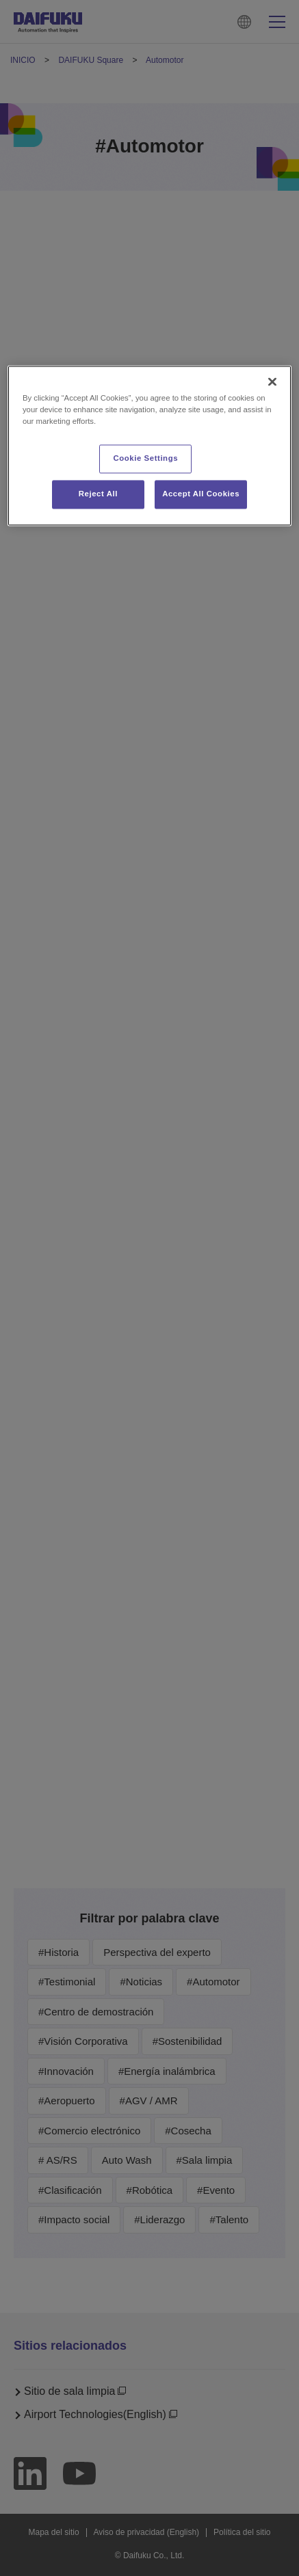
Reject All (98, 494)
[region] (149, 446)
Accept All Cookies (200, 494)
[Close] (272, 382)
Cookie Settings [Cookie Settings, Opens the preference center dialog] (146, 459)
